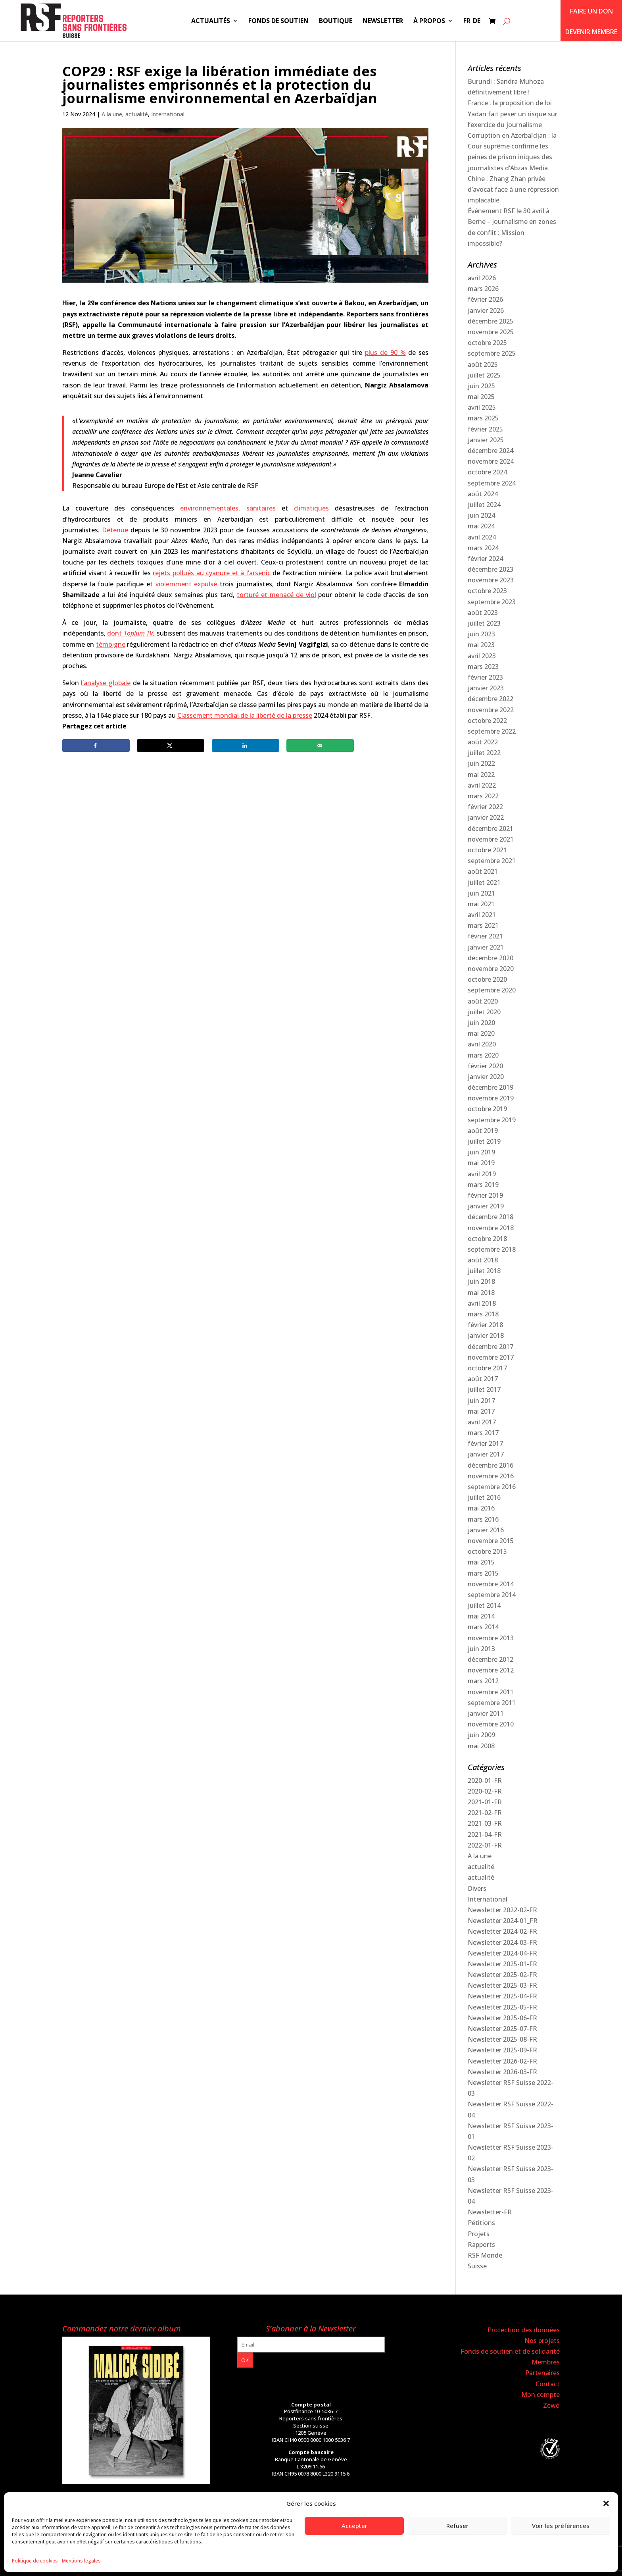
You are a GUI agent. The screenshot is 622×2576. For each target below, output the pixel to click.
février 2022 (485, 806)
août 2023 (483, 612)
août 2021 (483, 871)
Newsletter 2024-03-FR (502, 1942)
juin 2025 (481, 385)
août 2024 (483, 493)
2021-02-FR (485, 1812)
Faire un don (591, 11)
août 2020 (483, 1001)
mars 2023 (483, 666)
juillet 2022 (484, 752)
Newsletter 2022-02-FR (502, 1910)
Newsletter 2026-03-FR (502, 2071)
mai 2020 (481, 1033)
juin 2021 (481, 893)
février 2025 (485, 429)
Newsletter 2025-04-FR (502, 1996)
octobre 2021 (487, 850)
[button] (606, 2503)
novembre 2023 (491, 580)
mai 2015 (481, 1562)
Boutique (335, 21)
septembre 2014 (492, 1594)
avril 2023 (482, 655)
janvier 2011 (486, 1713)
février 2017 (485, 1443)
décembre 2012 (490, 1659)
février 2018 (485, 1324)
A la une (112, 114)
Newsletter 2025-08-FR (502, 2039)
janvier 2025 (486, 439)
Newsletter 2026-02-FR (502, 2061)
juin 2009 (481, 1734)
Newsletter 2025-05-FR (502, 2007)
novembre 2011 (491, 1692)
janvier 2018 (486, 1335)
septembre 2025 (492, 353)
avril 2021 (482, 914)
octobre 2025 (487, 342)
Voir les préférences (560, 2526)
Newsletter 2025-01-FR (502, 1963)
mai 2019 (481, 1162)
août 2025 (483, 364)
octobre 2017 (487, 1368)
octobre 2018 (487, 1238)
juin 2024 (481, 515)
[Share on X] (170, 745)
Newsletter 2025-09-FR (502, 2050)
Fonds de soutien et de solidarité (510, 2351)
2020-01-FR (485, 1780)
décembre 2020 (490, 958)
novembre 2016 (491, 1476)
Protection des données (524, 2330)
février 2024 (485, 558)
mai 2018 (481, 1292)
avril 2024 (482, 537)
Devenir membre (591, 31)
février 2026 (485, 299)
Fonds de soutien (278, 21)
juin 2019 (481, 1152)
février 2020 (485, 1066)
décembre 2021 (490, 828)
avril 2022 (482, 785)
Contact (548, 2383)
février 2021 (485, 936)
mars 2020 (483, 1055)
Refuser (457, 2526)
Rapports (481, 2244)
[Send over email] (320, 745)
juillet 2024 (484, 504)
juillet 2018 (484, 1270)
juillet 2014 (484, 1605)
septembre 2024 (492, 483)
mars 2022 (483, 796)
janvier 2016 (486, 1530)
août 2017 (483, 1378)
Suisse (477, 2266)
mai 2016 (481, 1508)
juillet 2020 (484, 1012)
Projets (479, 2233)
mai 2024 (481, 526)
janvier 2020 (486, 1076)
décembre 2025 (490, 321)
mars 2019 (483, 1184)
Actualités (210, 21)
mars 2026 (483, 288)
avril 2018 (482, 1303)
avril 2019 (482, 1174)
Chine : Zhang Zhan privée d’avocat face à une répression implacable (513, 189)
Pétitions (481, 2222)
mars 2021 (483, 925)
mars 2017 (483, 1432)
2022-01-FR (485, 1845)
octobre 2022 (487, 720)
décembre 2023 (490, 569)
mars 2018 (483, 1314)
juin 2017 (481, 1400)
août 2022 (483, 742)
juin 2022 (481, 763)
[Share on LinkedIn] (245, 745)
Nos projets (542, 2340)
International (167, 114)
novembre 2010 (491, 1724)
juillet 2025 (484, 375)
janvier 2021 (486, 947)
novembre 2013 (491, 1638)
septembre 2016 (492, 1486)
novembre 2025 (491, 332)
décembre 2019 (490, 1087)
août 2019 (483, 1130)
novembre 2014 (491, 1584)
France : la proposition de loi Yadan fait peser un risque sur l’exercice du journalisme (512, 113)
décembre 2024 (490, 450)
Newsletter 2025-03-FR (502, 1985)
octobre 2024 (487, 472)
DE (476, 21)
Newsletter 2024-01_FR (503, 1920)
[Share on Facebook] (96, 745)
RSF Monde (485, 2255)
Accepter (354, 2526)
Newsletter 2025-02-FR (502, 1974)
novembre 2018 (491, 1227)
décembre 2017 (490, 1346)
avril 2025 (482, 407)
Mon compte (540, 2394)
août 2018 (483, 1260)
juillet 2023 (484, 623)
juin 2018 (481, 1281)
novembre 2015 (491, 1540)
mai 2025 (481, 396)
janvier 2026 (486, 310)
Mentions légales (81, 2560)
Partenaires (542, 2372)
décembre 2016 (490, 1465)
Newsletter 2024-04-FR (502, 1953)
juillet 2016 (484, 1497)
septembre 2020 (492, 990)
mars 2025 (483, 418)
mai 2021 (481, 904)
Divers (477, 1888)
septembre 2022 (492, 731)
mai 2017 (481, 1411)
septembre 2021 (492, 860)
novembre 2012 (491, 1670)
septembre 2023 (492, 601)
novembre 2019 (491, 1098)
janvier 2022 (486, 817)
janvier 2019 (486, 1206)
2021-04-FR (485, 1834)
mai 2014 (481, 1616)
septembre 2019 (492, 1120)
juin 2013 (481, 1648)
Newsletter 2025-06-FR (502, 2017)
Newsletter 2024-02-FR (502, 1931)
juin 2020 (481, 1022)
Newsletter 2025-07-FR (502, 2028)
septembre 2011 (492, 1702)
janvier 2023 (486, 688)
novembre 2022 (491, 709)
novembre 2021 (491, 839)
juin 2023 (481, 634)
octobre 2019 (487, 1108)
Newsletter (383, 21)
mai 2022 (481, 774)
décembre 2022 (490, 698)
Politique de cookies (35, 2560)
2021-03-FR (485, 1823)
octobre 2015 (487, 1551)
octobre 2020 (487, 979)
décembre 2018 (490, 1216)
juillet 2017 (484, 1389)
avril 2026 (482, 278)
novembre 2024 (491, 461)
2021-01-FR (485, 1802)
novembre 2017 (491, 1357)
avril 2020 (482, 1044)
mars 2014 (483, 1626)
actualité (136, 114)
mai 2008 (481, 1746)
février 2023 (485, 677)
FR (466, 21)
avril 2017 (482, 1422)
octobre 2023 (487, 590)
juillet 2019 (484, 1141)
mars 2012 (483, 1680)
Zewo (551, 2405)
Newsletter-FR (490, 2212)
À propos (429, 21)
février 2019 (485, 1195)
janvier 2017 (486, 1454)
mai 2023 (481, 644)
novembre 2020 (491, 968)
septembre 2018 (492, 1249)
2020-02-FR (485, 1791)
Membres (546, 2362)
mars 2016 (483, 1519)
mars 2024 (483, 547)
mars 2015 (483, 1573)
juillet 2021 (484, 882)
